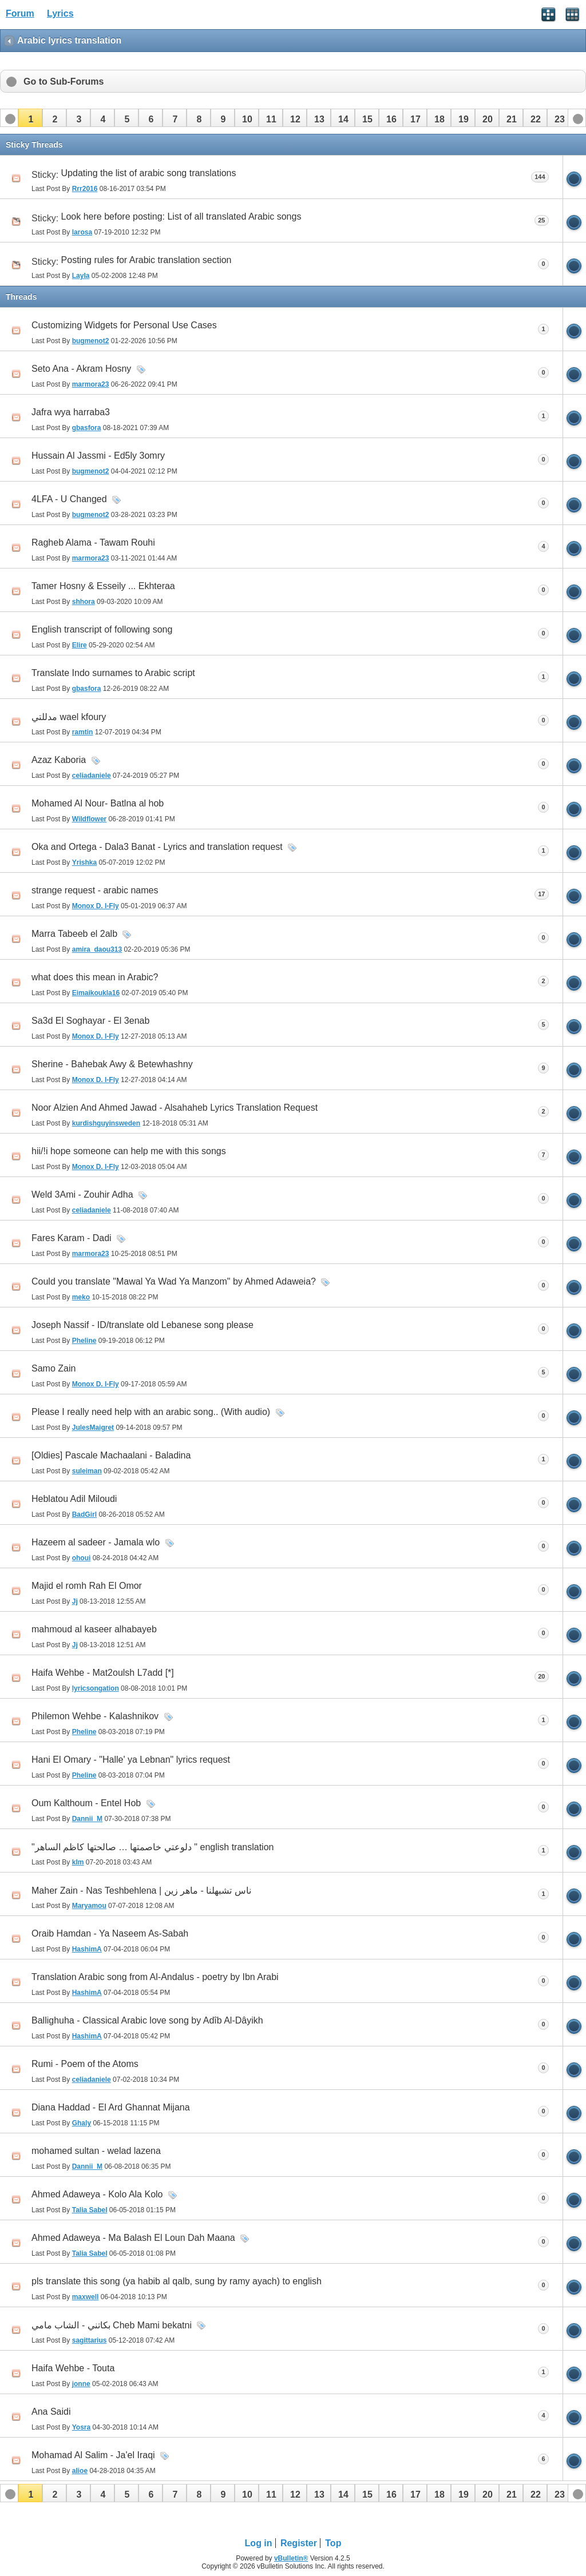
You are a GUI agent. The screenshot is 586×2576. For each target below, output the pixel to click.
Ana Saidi (51, 2411)
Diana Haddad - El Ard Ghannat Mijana (110, 2107)
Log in (258, 2543)
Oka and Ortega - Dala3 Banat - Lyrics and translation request (157, 847)
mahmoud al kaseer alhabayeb (94, 1629)
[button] (30, 118)
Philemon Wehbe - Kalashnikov (95, 1716)
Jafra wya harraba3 (70, 412)
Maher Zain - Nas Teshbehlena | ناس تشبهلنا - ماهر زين (141, 1890)
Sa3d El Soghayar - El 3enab (90, 1020)
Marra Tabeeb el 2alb (74, 934)
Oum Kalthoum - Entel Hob (86, 1803)
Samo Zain (53, 1368)
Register (298, 2543)
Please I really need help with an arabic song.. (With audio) (150, 1412)
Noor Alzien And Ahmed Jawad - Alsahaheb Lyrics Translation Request (174, 1107)
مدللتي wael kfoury (68, 717)
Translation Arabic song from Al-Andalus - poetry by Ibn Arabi (155, 1977)
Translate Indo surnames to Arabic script (113, 673)
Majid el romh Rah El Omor (86, 1586)
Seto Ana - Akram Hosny (81, 368)
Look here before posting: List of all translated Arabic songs (181, 216)
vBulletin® (291, 2558)
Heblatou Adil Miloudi (74, 1499)
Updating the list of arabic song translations (148, 173)
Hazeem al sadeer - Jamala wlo (95, 1542)
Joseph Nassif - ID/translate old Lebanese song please (142, 1325)
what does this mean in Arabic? (94, 977)
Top (333, 2543)
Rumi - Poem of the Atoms (84, 2064)
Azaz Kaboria (58, 760)
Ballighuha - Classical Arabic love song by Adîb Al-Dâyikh (147, 2020)
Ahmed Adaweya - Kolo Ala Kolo (97, 2194)
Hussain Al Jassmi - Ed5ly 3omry (98, 455)
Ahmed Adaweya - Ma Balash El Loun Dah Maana (133, 2238)
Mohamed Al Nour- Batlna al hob (97, 803)
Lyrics (60, 13)
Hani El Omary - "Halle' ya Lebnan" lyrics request (130, 1759)
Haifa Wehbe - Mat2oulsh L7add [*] (102, 1672)
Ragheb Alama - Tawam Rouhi (93, 542)
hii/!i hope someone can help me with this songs (128, 1151)
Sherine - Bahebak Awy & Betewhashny (112, 1064)
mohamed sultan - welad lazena (96, 2151)
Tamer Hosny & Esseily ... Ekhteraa (103, 586)
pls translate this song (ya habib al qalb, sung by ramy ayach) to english (176, 2281)
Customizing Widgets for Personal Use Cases (124, 325)
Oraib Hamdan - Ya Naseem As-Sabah (109, 1933)
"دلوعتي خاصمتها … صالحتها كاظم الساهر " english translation (152, 1847)
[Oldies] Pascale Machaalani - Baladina (111, 1455)
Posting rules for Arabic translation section (146, 260)
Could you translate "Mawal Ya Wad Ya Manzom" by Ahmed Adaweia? (173, 1281)
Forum (20, 13)
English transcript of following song (101, 629)
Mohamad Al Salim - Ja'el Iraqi (93, 2455)
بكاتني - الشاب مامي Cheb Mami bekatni (111, 2325)
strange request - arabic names (94, 890)
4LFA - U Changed (69, 499)
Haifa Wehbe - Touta (72, 2368)
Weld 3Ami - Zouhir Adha (82, 1194)
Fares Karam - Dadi (71, 1238)
